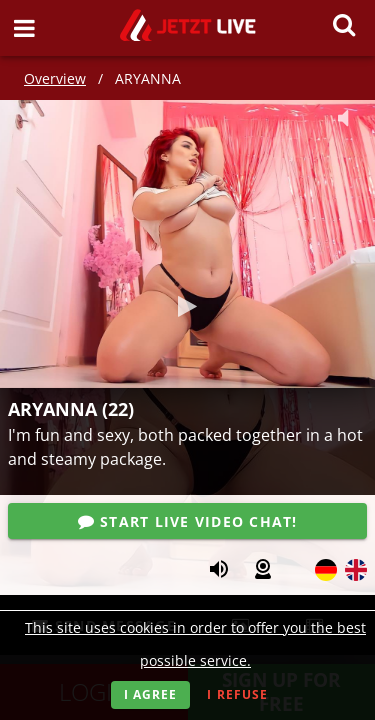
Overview (55, 78)
